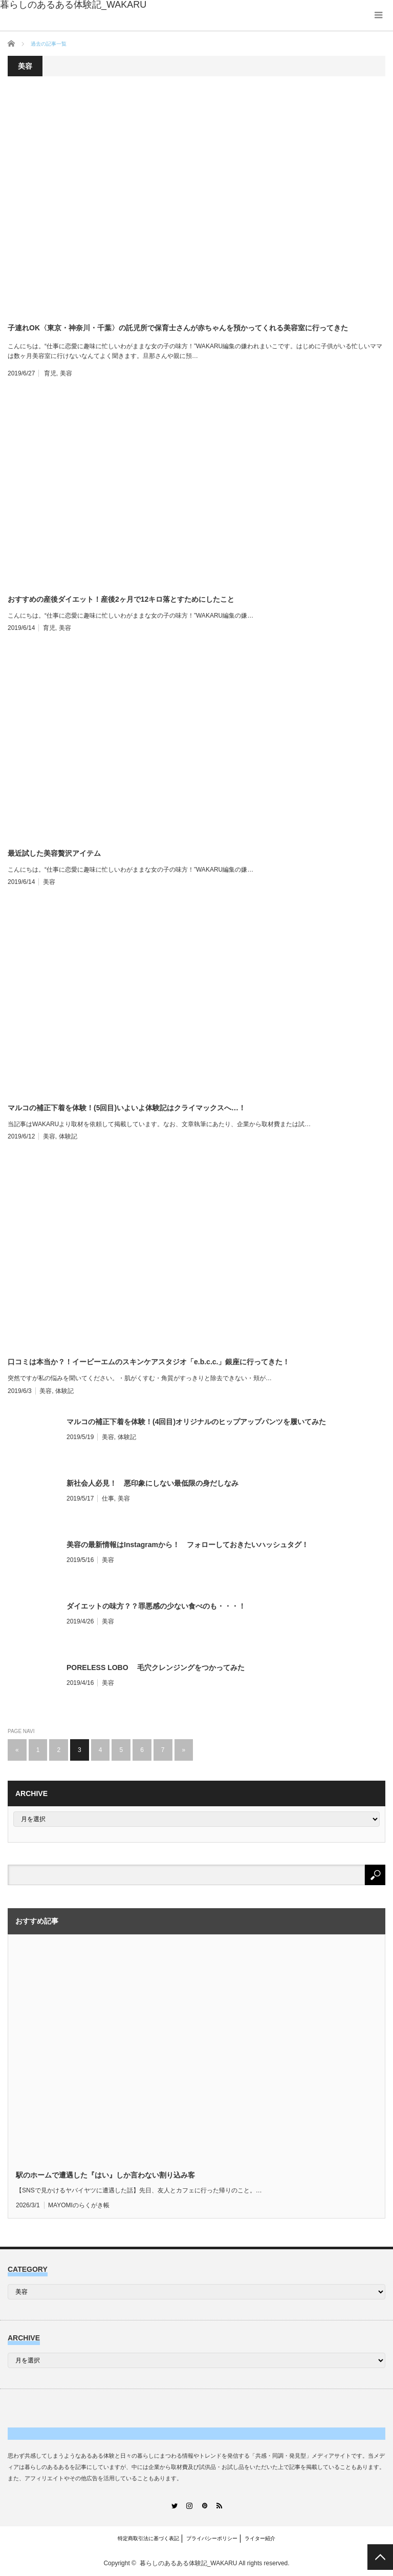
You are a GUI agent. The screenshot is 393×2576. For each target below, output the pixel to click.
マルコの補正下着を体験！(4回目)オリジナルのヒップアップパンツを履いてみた (196, 1422)
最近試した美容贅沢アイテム (54, 853)
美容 (66, 373)
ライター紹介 (260, 2538)
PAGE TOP (380, 2557)
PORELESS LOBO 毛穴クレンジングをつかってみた (156, 1667)
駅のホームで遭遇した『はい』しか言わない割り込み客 (105, 2175)
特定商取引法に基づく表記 (148, 2538)
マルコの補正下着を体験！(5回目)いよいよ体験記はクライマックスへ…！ (127, 1108)
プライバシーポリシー (211, 2538)
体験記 (68, 1136)
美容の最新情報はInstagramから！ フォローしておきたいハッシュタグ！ (188, 1544)
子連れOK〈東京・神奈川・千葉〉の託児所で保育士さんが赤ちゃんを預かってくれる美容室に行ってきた (178, 328)
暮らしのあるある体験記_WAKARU (188, 2563)
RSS (219, 2505)
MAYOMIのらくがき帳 (79, 2205)
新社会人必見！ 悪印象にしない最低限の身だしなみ (152, 1483)
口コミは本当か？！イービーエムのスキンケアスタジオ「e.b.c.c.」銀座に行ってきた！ (149, 1362)
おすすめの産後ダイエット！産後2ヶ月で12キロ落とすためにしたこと (121, 599)
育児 (50, 373)
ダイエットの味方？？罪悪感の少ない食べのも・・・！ (156, 1606)
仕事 (108, 1498)
